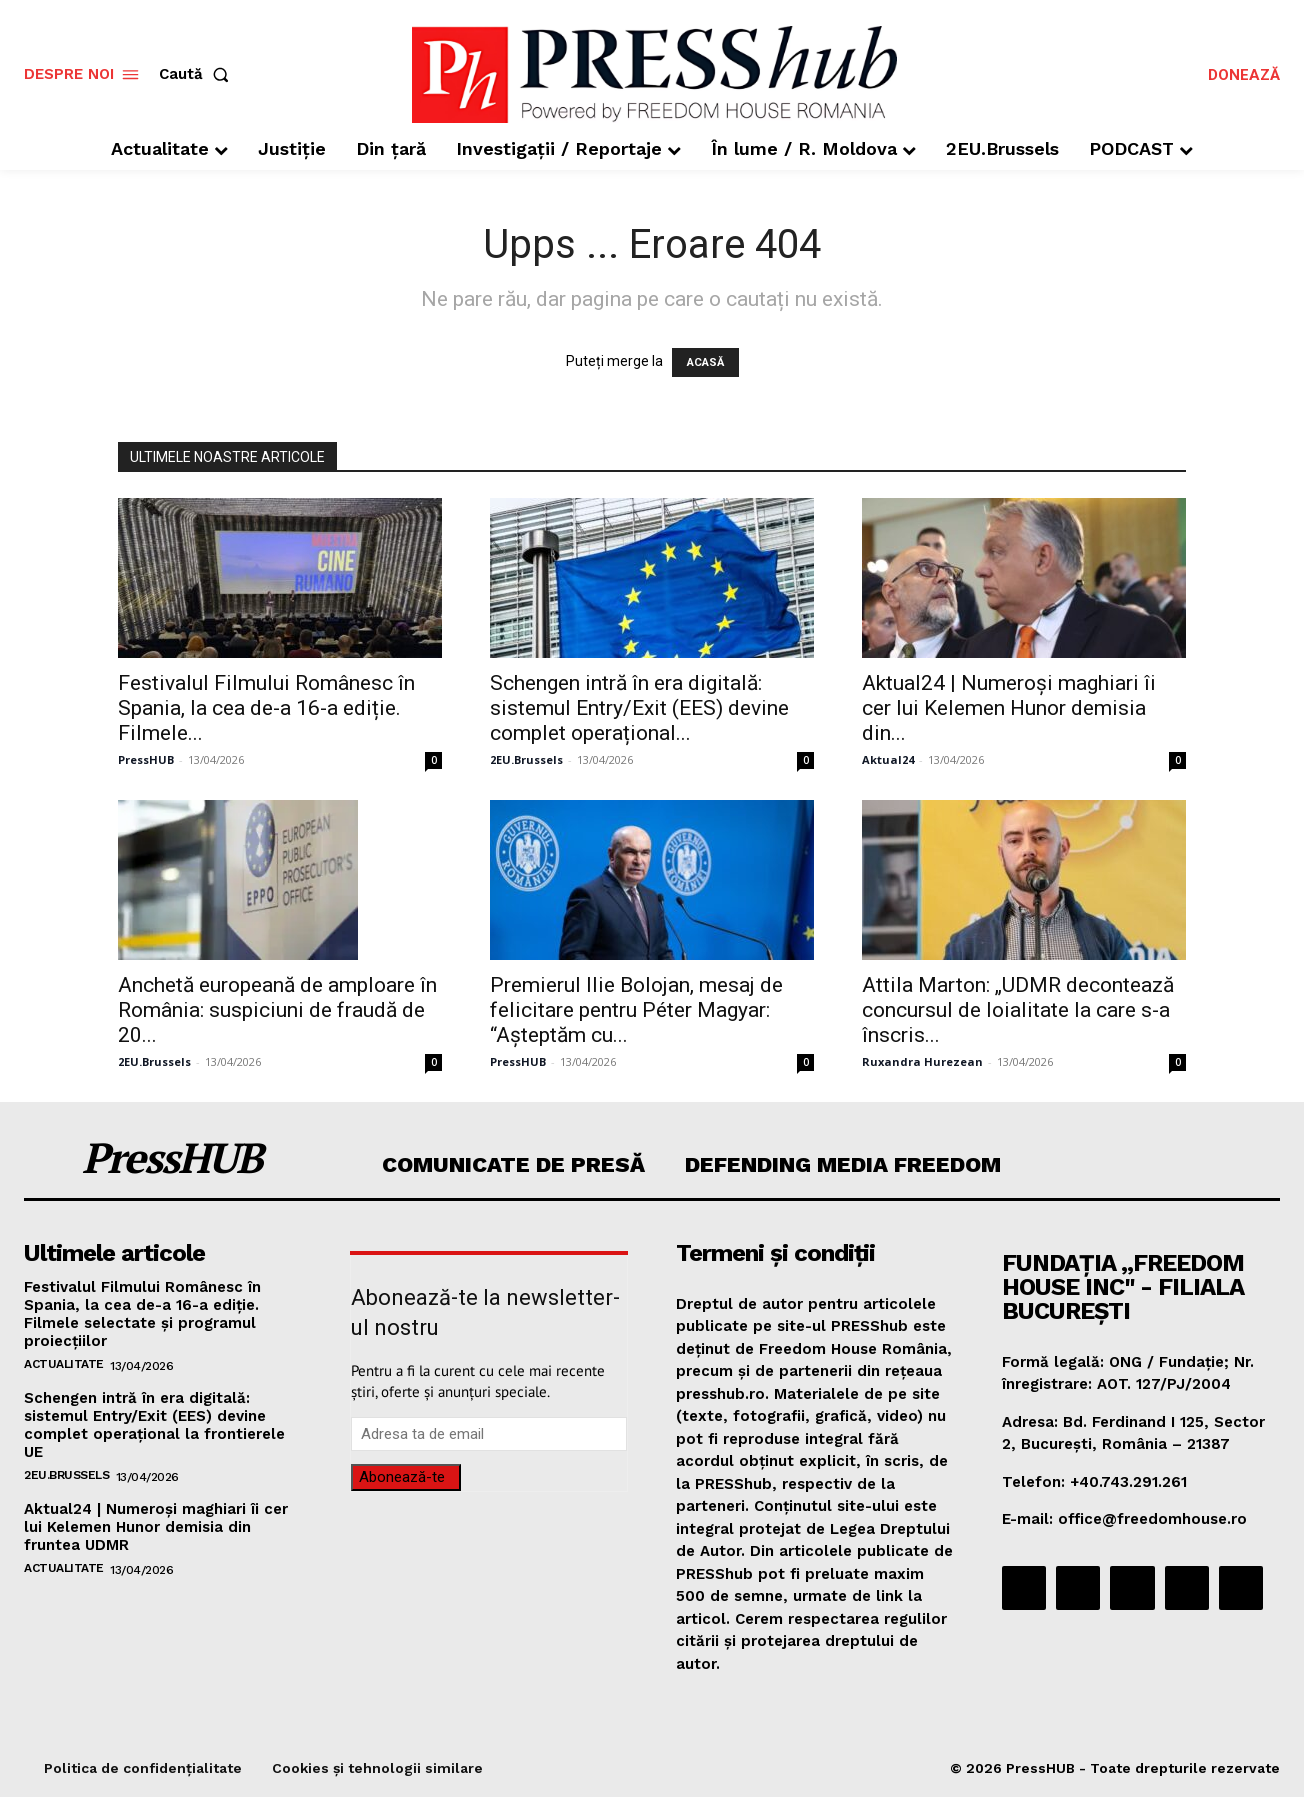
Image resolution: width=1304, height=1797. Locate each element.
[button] (198, 74)
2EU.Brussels (526, 759)
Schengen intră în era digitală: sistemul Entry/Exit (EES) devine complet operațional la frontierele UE (154, 1425)
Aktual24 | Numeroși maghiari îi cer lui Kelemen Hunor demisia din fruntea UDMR (156, 1527)
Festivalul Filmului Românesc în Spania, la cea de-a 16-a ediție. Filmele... (266, 708)
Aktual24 (888, 759)
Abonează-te (402, 1477)
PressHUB (146, 759)
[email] (489, 1434)
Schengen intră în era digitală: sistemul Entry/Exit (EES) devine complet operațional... (639, 708)
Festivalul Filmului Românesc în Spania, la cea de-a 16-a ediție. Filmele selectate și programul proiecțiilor (142, 1314)
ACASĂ (705, 362)
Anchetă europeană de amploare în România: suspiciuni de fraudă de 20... (277, 1010)
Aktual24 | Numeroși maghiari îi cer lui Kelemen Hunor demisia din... (1009, 708)
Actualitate (64, 1364)
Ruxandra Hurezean (922, 1061)
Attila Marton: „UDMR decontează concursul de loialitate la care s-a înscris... (1018, 1010)
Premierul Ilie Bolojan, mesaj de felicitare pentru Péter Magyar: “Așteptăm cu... (636, 1010)
